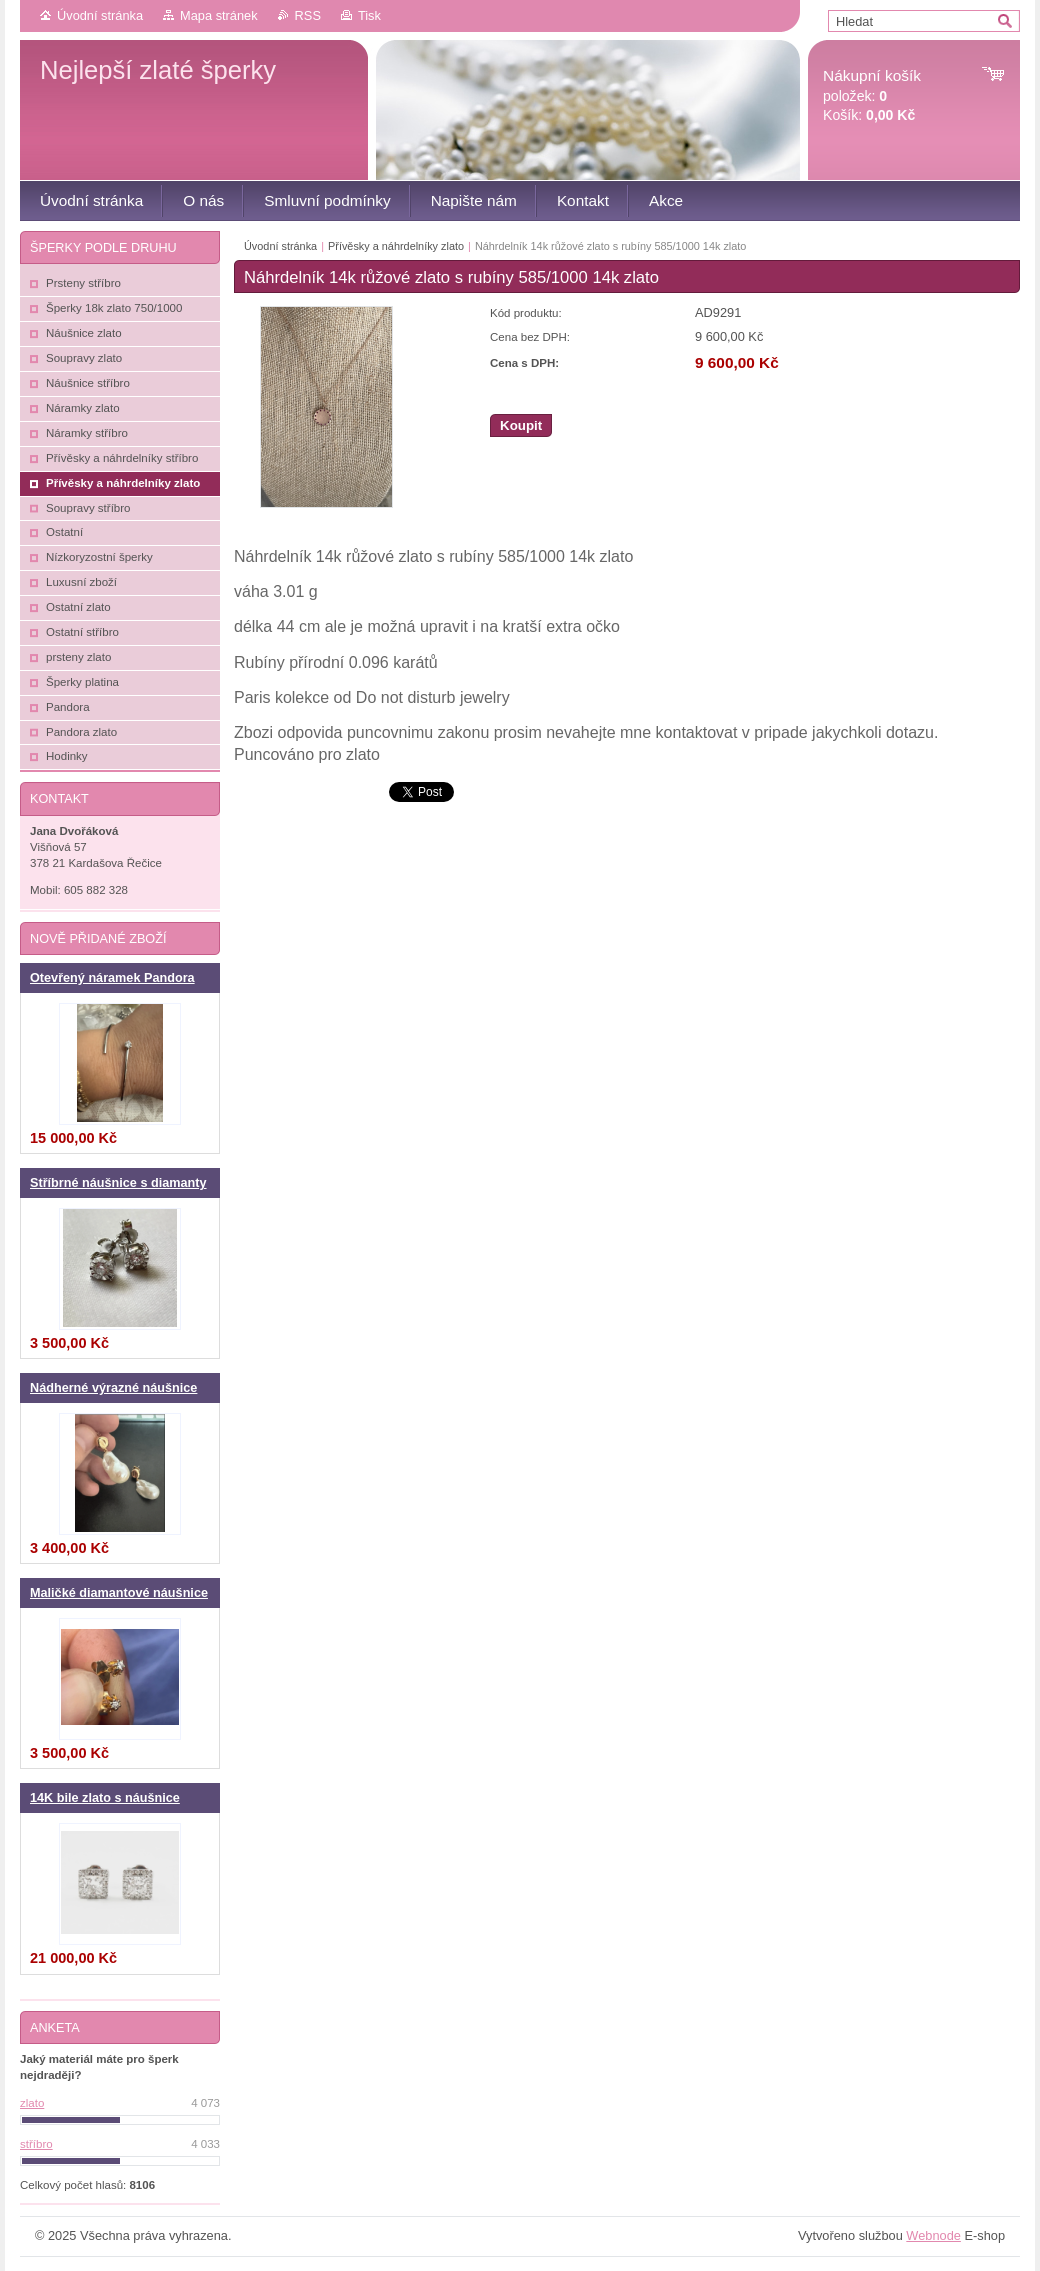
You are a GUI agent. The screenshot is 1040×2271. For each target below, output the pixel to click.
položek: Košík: (872, 95)
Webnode (933, 2235)
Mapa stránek (219, 15)
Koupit (521, 425)
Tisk (369, 15)
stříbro (36, 2144)
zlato (32, 2103)
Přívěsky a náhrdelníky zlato (396, 246)
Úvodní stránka (100, 15)
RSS (308, 15)
